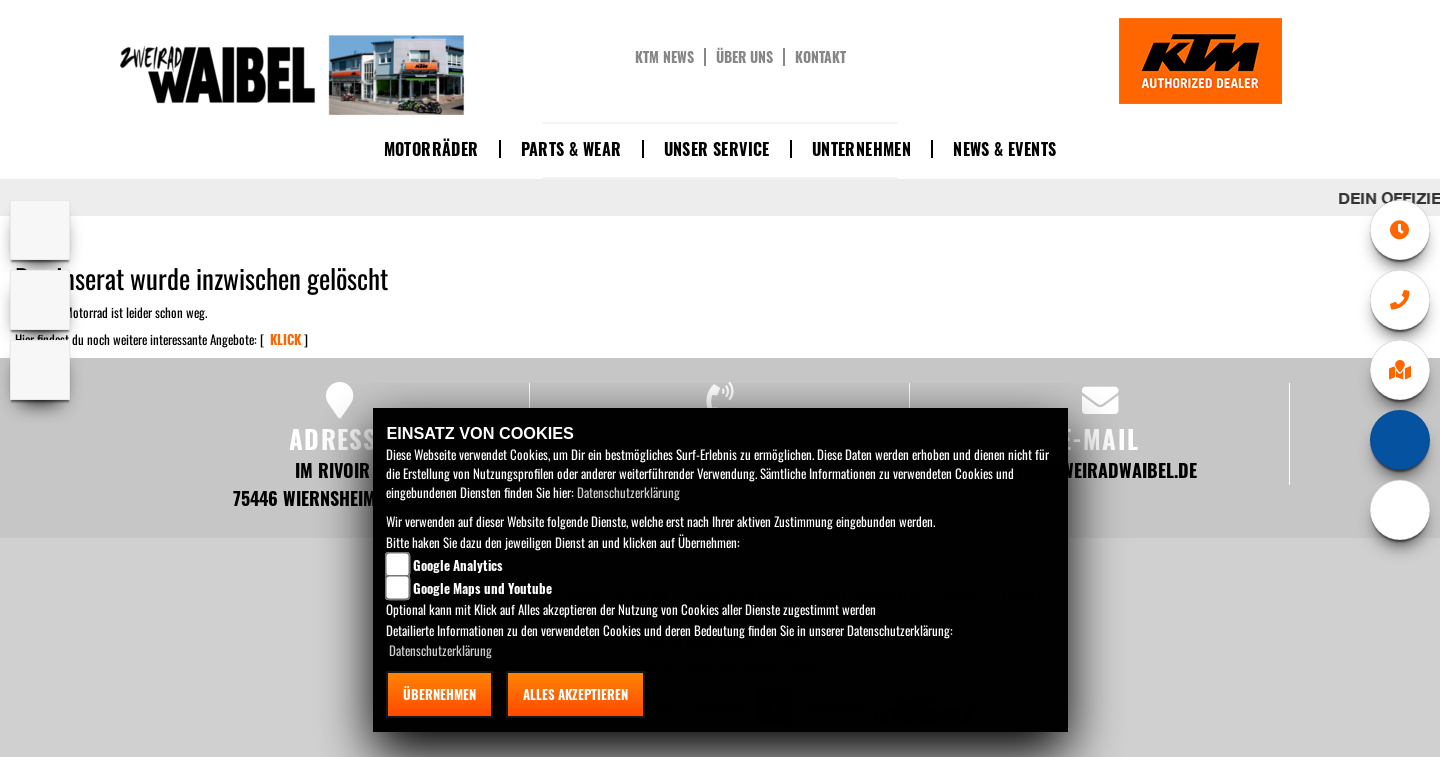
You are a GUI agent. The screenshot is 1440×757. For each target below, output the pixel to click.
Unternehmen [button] (861, 149)
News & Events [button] (1004, 149)
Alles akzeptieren (575, 694)
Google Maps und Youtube (482, 588)
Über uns (744, 57)
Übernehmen (439, 694)
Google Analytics (458, 565)
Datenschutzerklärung (628, 492)
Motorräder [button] (431, 149)
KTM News (664, 57)
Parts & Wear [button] (571, 149)
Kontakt (820, 57)
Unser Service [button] (717, 149)
